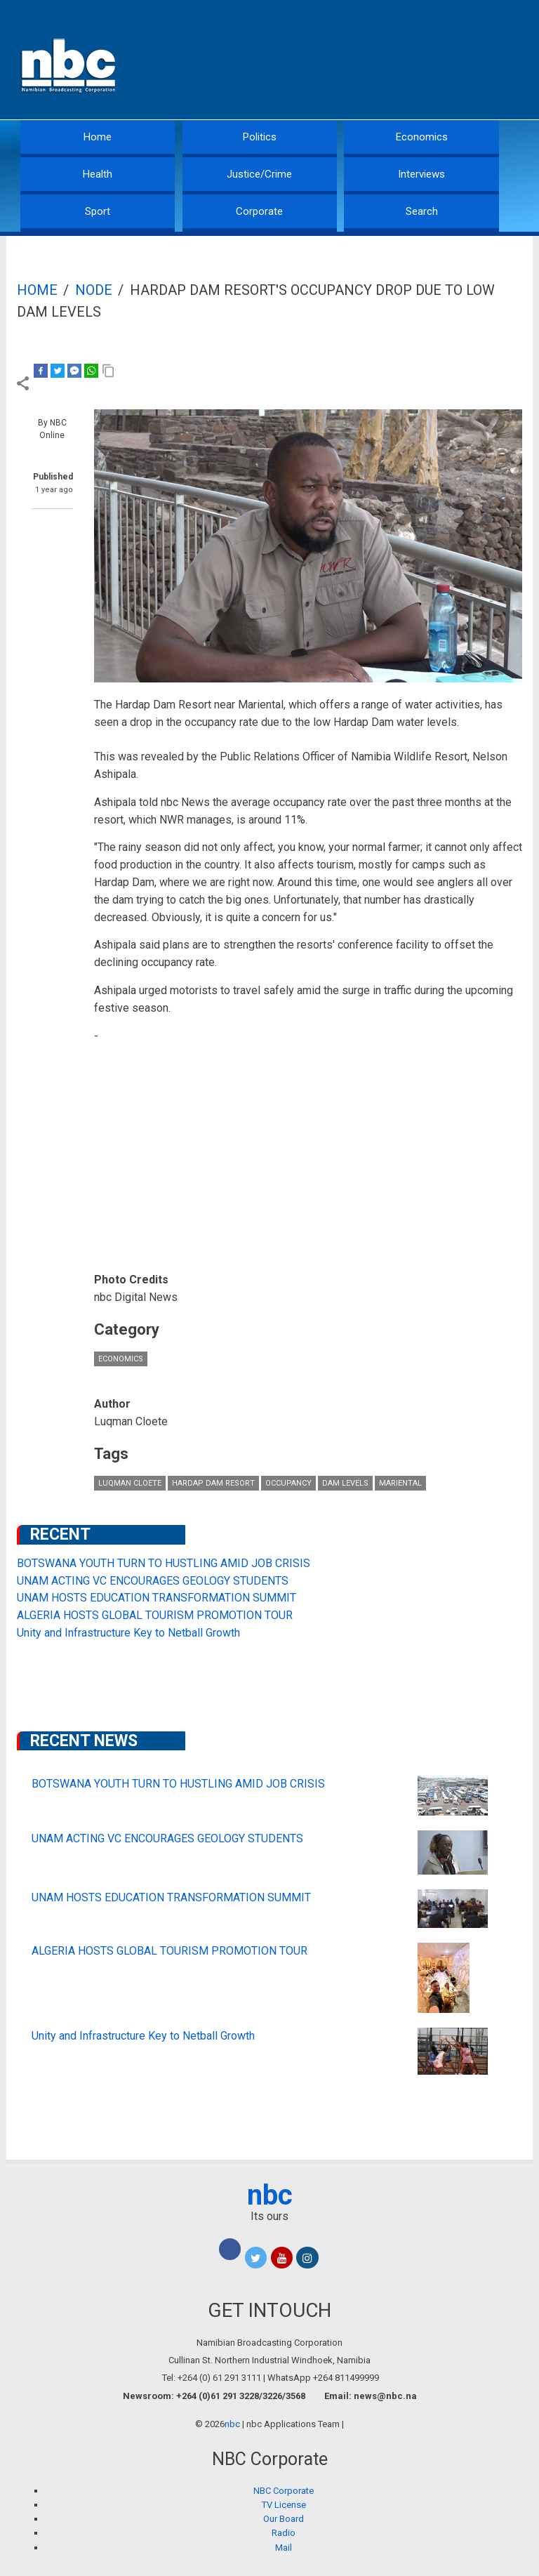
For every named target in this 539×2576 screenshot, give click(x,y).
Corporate (259, 211)
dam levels (345, 1483)
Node (93, 290)
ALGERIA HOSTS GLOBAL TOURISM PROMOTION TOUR (155, 1615)
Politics (260, 137)
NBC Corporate (283, 2490)
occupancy (288, 1483)
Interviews (421, 174)
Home (98, 137)
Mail (283, 2547)
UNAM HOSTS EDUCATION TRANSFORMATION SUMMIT (156, 1597)
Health (97, 174)
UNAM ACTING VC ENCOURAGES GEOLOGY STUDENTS (152, 1580)
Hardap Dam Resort (213, 1483)
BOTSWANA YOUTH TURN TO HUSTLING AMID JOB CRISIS (163, 1563)
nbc (270, 2195)
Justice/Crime (259, 174)
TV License (284, 2504)
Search (422, 211)
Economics (422, 137)
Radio (283, 2533)
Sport (97, 211)
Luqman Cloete (129, 1483)
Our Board (283, 2519)
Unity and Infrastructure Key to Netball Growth (128, 1632)
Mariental (400, 1483)
